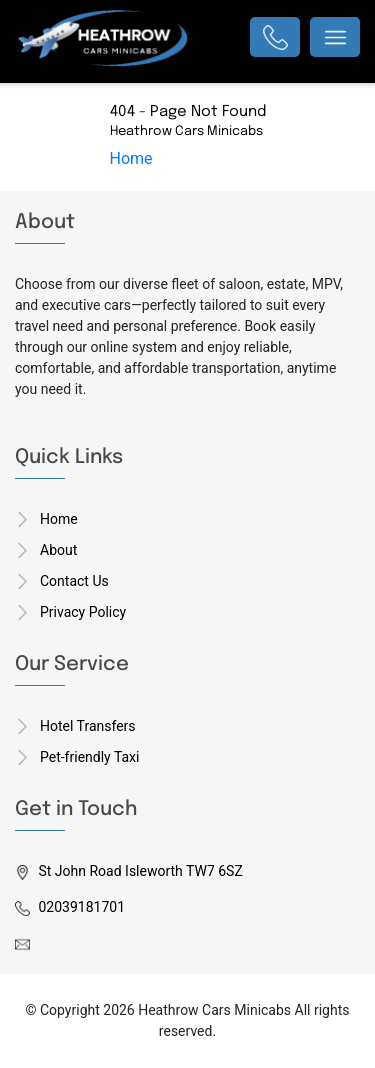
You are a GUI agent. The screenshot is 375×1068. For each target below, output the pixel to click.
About (58, 550)
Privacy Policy (83, 612)
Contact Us (74, 581)
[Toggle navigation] (335, 37)
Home (131, 158)
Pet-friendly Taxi (89, 757)
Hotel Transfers (88, 726)
